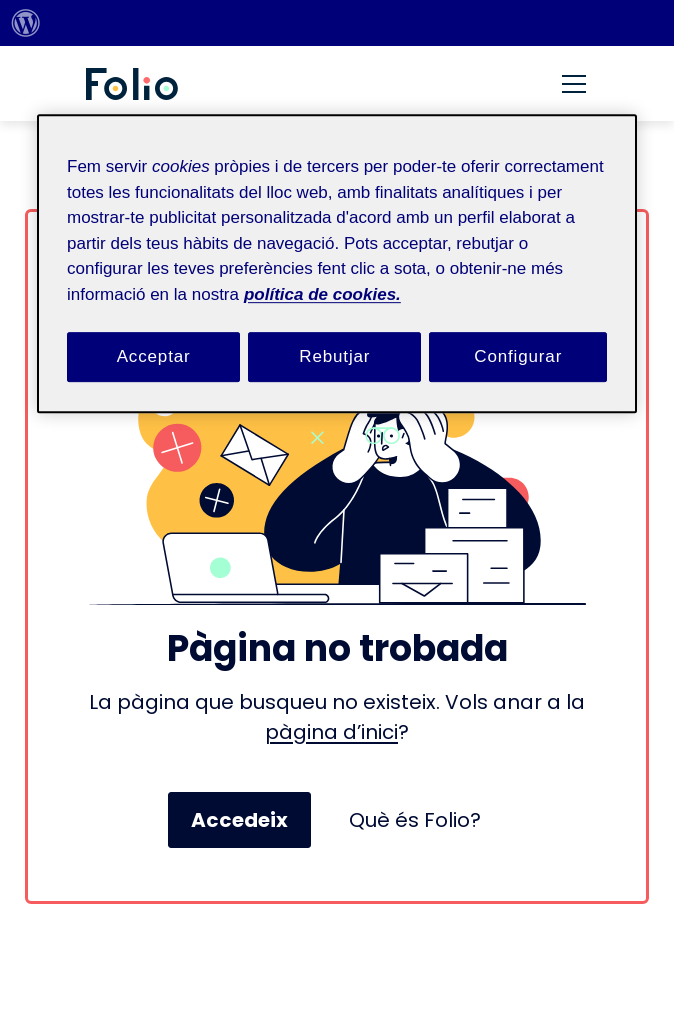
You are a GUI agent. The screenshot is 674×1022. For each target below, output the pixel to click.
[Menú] (574, 84)
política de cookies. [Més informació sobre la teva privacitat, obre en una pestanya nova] (322, 294)
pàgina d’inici (331, 732)
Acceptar (154, 356)
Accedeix (239, 820)
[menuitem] (26, 23)
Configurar (518, 356)
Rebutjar (334, 356)
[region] (337, 263)
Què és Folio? (415, 820)
